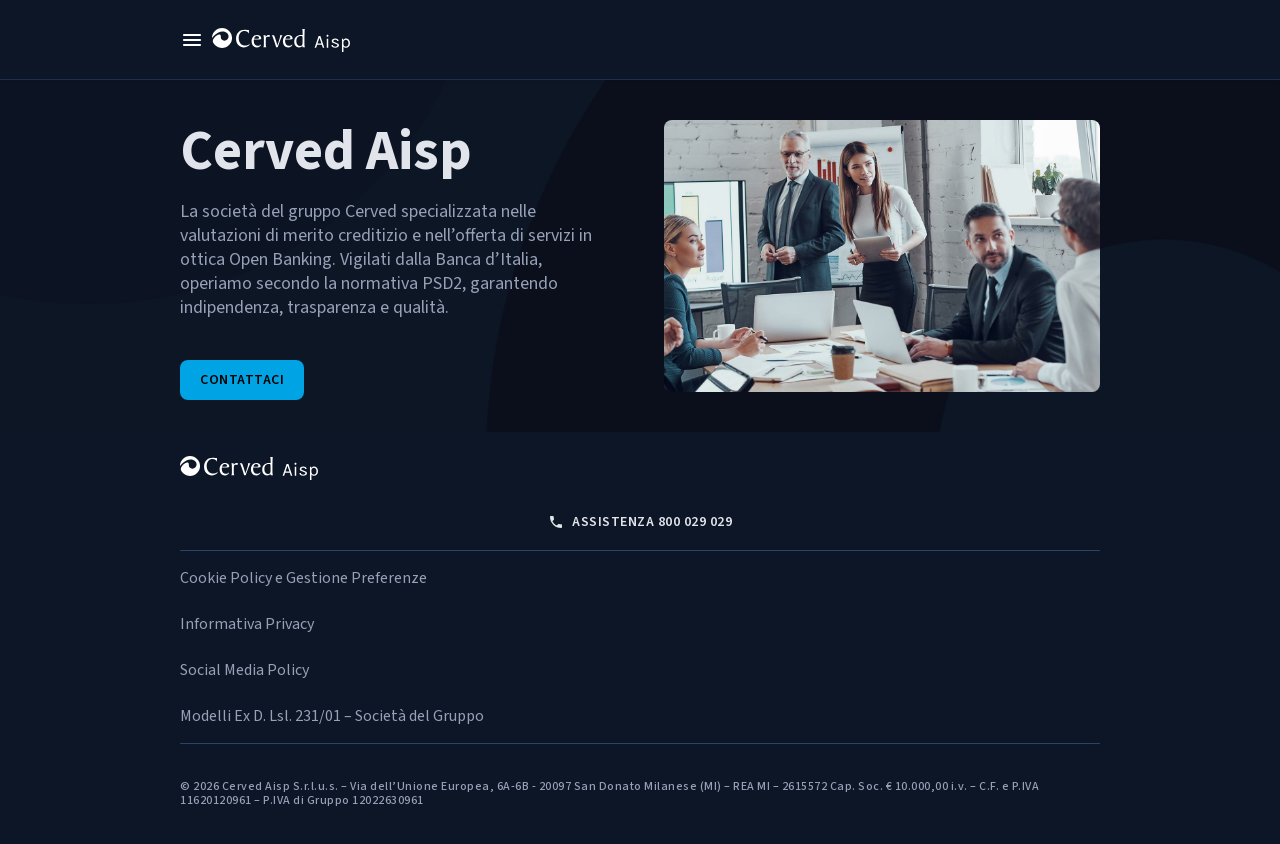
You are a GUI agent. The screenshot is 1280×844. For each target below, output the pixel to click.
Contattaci (242, 380)
